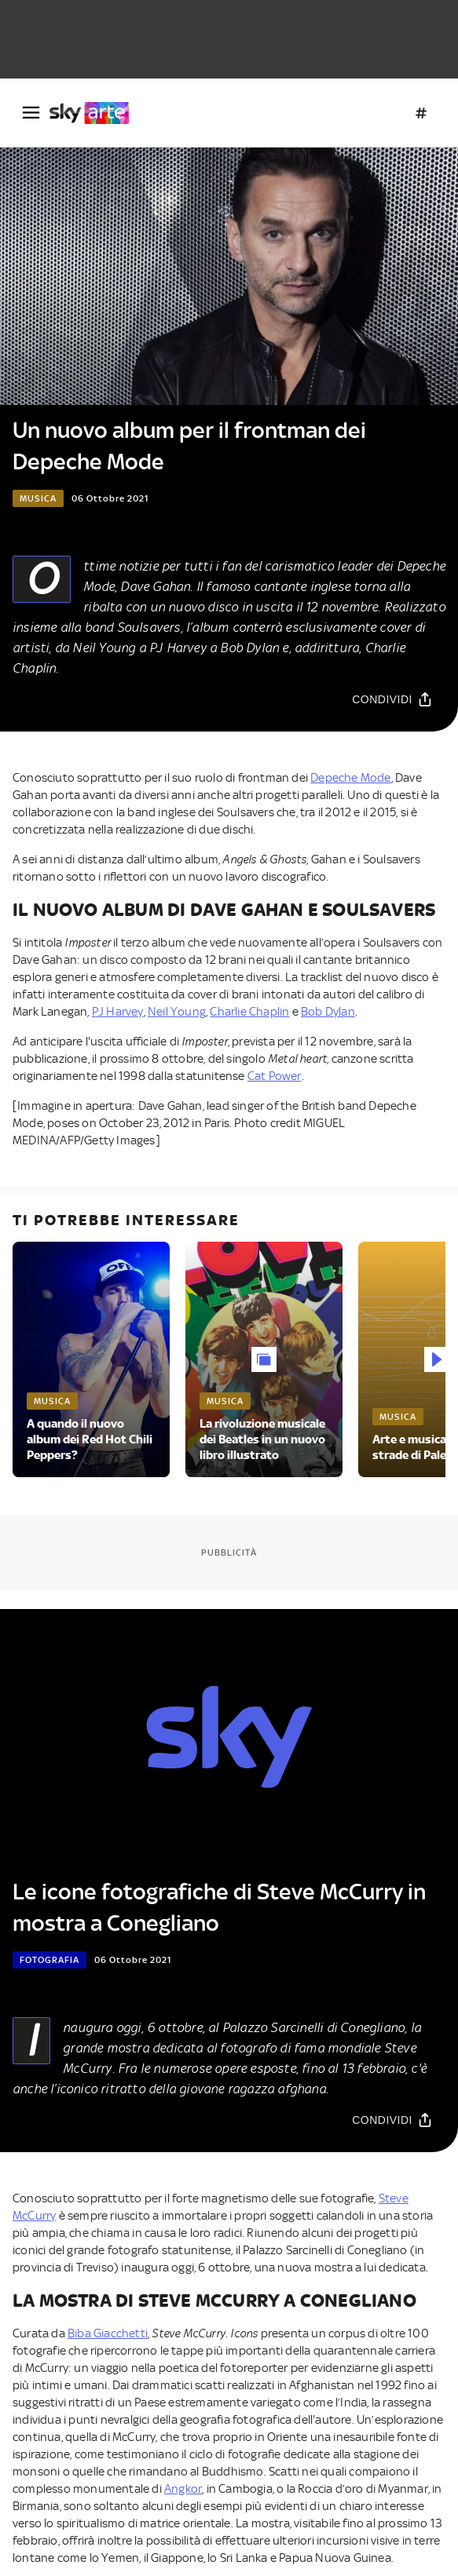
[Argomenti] (421, 113)
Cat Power (274, 1076)
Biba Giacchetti (108, 2333)
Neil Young (177, 1012)
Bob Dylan (328, 1012)
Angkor (183, 2489)
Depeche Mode (350, 778)
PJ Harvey (118, 1012)
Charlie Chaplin (249, 1012)
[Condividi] (392, 699)
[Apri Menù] (31, 112)
